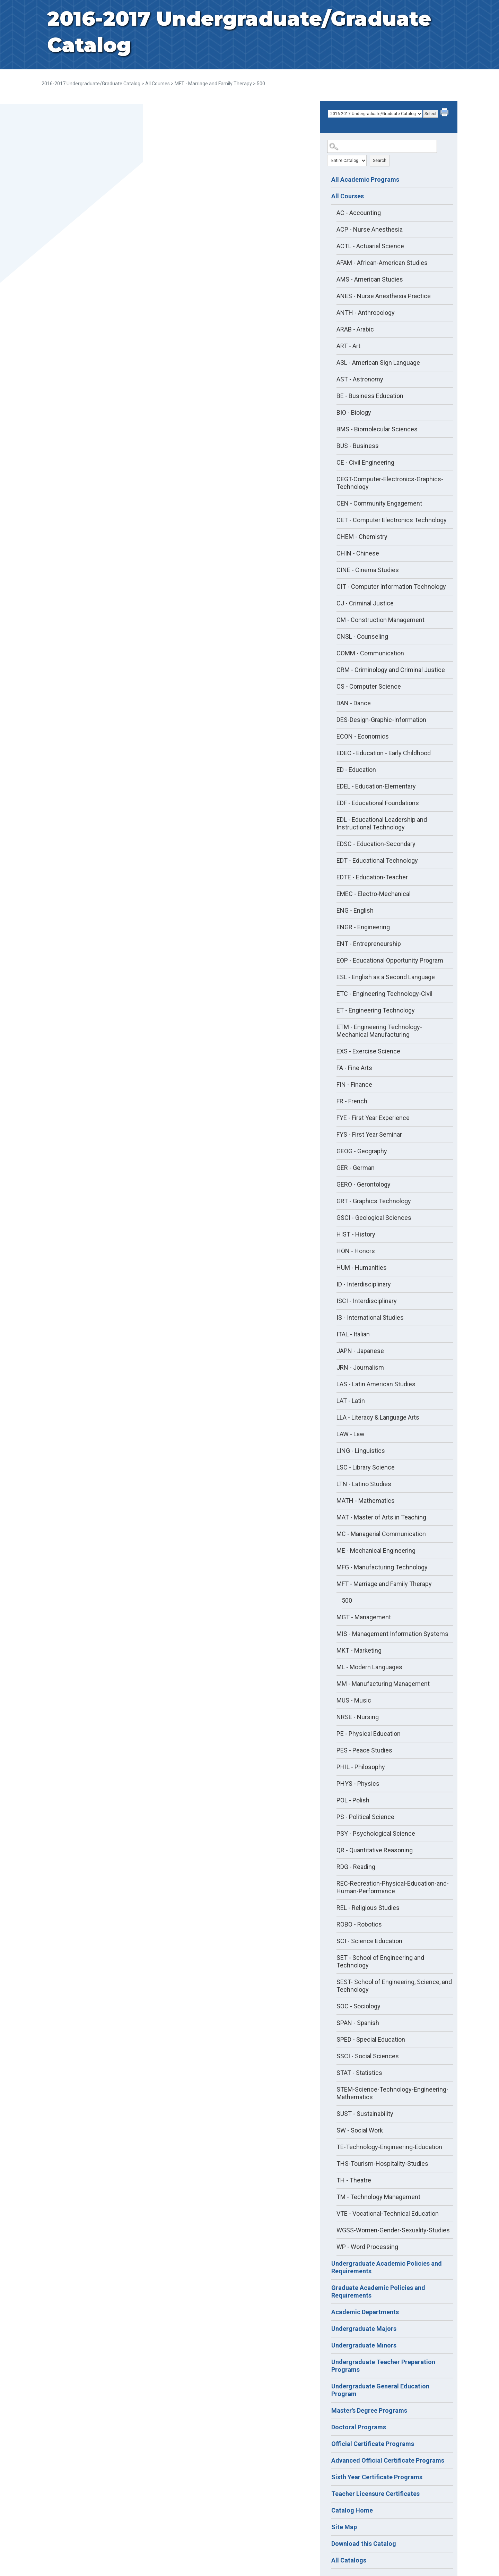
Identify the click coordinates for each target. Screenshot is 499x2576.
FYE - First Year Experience (373, 1117)
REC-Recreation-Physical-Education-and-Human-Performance (392, 1887)
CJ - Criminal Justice (365, 603)
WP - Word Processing (367, 2246)
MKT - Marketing (359, 1650)
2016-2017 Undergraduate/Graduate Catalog (91, 83)
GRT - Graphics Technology (373, 1201)
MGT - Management (363, 1617)
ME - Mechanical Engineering (375, 1550)
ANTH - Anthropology (365, 312)
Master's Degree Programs (369, 2410)
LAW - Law (350, 1434)
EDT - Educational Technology (377, 860)
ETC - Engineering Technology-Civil (384, 993)
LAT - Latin (350, 1400)
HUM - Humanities (361, 1267)
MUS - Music (353, 1700)
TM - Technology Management (378, 2196)
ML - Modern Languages (369, 1667)
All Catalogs (348, 2560)
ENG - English (355, 910)
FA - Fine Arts (354, 1067)
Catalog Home (352, 2510)
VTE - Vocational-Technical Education (387, 2213)
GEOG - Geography (361, 1151)
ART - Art (348, 346)
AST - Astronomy (359, 379)
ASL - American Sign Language (378, 362)
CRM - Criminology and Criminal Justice (390, 669)
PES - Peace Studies (364, 1750)
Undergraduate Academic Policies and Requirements (386, 2267)
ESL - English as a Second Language (385, 977)
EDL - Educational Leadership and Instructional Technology (381, 823)
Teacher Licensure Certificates (375, 2493)
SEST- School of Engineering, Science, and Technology (394, 1985)
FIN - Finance (354, 1084)
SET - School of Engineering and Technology (380, 1961)
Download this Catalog (363, 2543)
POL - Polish (352, 1800)
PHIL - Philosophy (360, 1767)
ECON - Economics (362, 736)
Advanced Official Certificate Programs (387, 2460)
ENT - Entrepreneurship (368, 943)
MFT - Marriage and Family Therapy (213, 83)
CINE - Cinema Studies (367, 570)
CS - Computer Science (368, 686)
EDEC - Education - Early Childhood (383, 753)
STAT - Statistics (359, 2072)
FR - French (351, 1101)
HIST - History (355, 1234)
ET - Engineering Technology (375, 1010)
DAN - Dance (353, 703)
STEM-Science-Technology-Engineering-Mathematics (392, 2093)
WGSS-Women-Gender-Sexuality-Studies (393, 2230)
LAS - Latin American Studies (375, 1384)
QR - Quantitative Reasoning (374, 1850)
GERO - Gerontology (363, 1184)
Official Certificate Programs (372, 2443)
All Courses (157, 83)
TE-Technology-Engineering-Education (389, 2147)
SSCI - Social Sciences (367, 2056)
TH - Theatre (353, 2180)
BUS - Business (357, 445)
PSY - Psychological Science (375, 1833)
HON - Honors (355, 1251)
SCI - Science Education (369, 1941)
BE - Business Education (369, 395)
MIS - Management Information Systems (392, 1633)
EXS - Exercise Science (368, 1051)
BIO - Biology (353, 412)
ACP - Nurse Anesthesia (369, 229)
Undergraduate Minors (363, 2345)
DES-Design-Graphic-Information (381, 719)
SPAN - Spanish (357, 2022)
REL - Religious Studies (368, 1907)
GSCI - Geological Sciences (373, 1217)
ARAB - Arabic (355, 329)
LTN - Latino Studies (363, 1484)
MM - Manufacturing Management (383, 1683)
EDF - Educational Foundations (377, 803)
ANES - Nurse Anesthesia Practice (383, 296)
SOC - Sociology (358, 2006)
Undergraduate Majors (363, 2328)
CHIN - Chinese (357, 553)
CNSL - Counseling (362, 636)
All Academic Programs (365, 179)
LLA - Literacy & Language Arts (377, 1417)
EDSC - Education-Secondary (375, 843)
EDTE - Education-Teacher (372, 877)
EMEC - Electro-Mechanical (373, 893)
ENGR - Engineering (363, 927)
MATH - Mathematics (365, 1500)
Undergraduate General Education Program (380, 2390)
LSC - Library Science (365, 1467)
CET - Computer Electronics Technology (391, 520)
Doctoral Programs (358, 2427)
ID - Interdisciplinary (363, 1284)
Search (379, 160)
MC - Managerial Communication (381, 1533)
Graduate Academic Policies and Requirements (378, 2291)
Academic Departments (365, 2312)
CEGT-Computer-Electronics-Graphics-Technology (389, 482)
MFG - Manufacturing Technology (382, 1567)
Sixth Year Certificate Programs (376, 2477)
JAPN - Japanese (360, 1350)
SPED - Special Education (370, 2039)
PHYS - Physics (357, 1783)
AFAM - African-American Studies (382, 262)
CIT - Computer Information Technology (391, 586)
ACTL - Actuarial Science (370, 246)
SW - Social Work (359, 2130)
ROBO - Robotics (359, 1924)
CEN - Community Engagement (379, 503)
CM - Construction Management (380, 619)
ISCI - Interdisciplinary (366, 1300)
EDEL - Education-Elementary (376, 786)
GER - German (355, 1167)
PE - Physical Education (368, 1733)
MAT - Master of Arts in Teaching (381, 1517)
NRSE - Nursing (357, 1717)
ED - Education (356, 769)
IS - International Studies (370, 1317)
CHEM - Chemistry (361, 536)
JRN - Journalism (360, 1367)
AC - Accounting (358, 212)
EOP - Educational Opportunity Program (389, 960)
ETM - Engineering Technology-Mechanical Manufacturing (379, 1030)
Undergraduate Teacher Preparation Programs (383, 2365)
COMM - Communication (370, 653)
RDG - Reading (355, 1866)
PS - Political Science (365, 1816)
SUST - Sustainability (364, 2113)
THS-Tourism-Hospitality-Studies (382, 2163)
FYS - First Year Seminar (369, 1134)
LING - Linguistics (360, 1450)
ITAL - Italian (353, 1334)
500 (347, 1600)
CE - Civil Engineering (365, 462)
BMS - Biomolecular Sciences (377, 429)
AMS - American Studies (369, 279)
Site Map (344, 2527)
